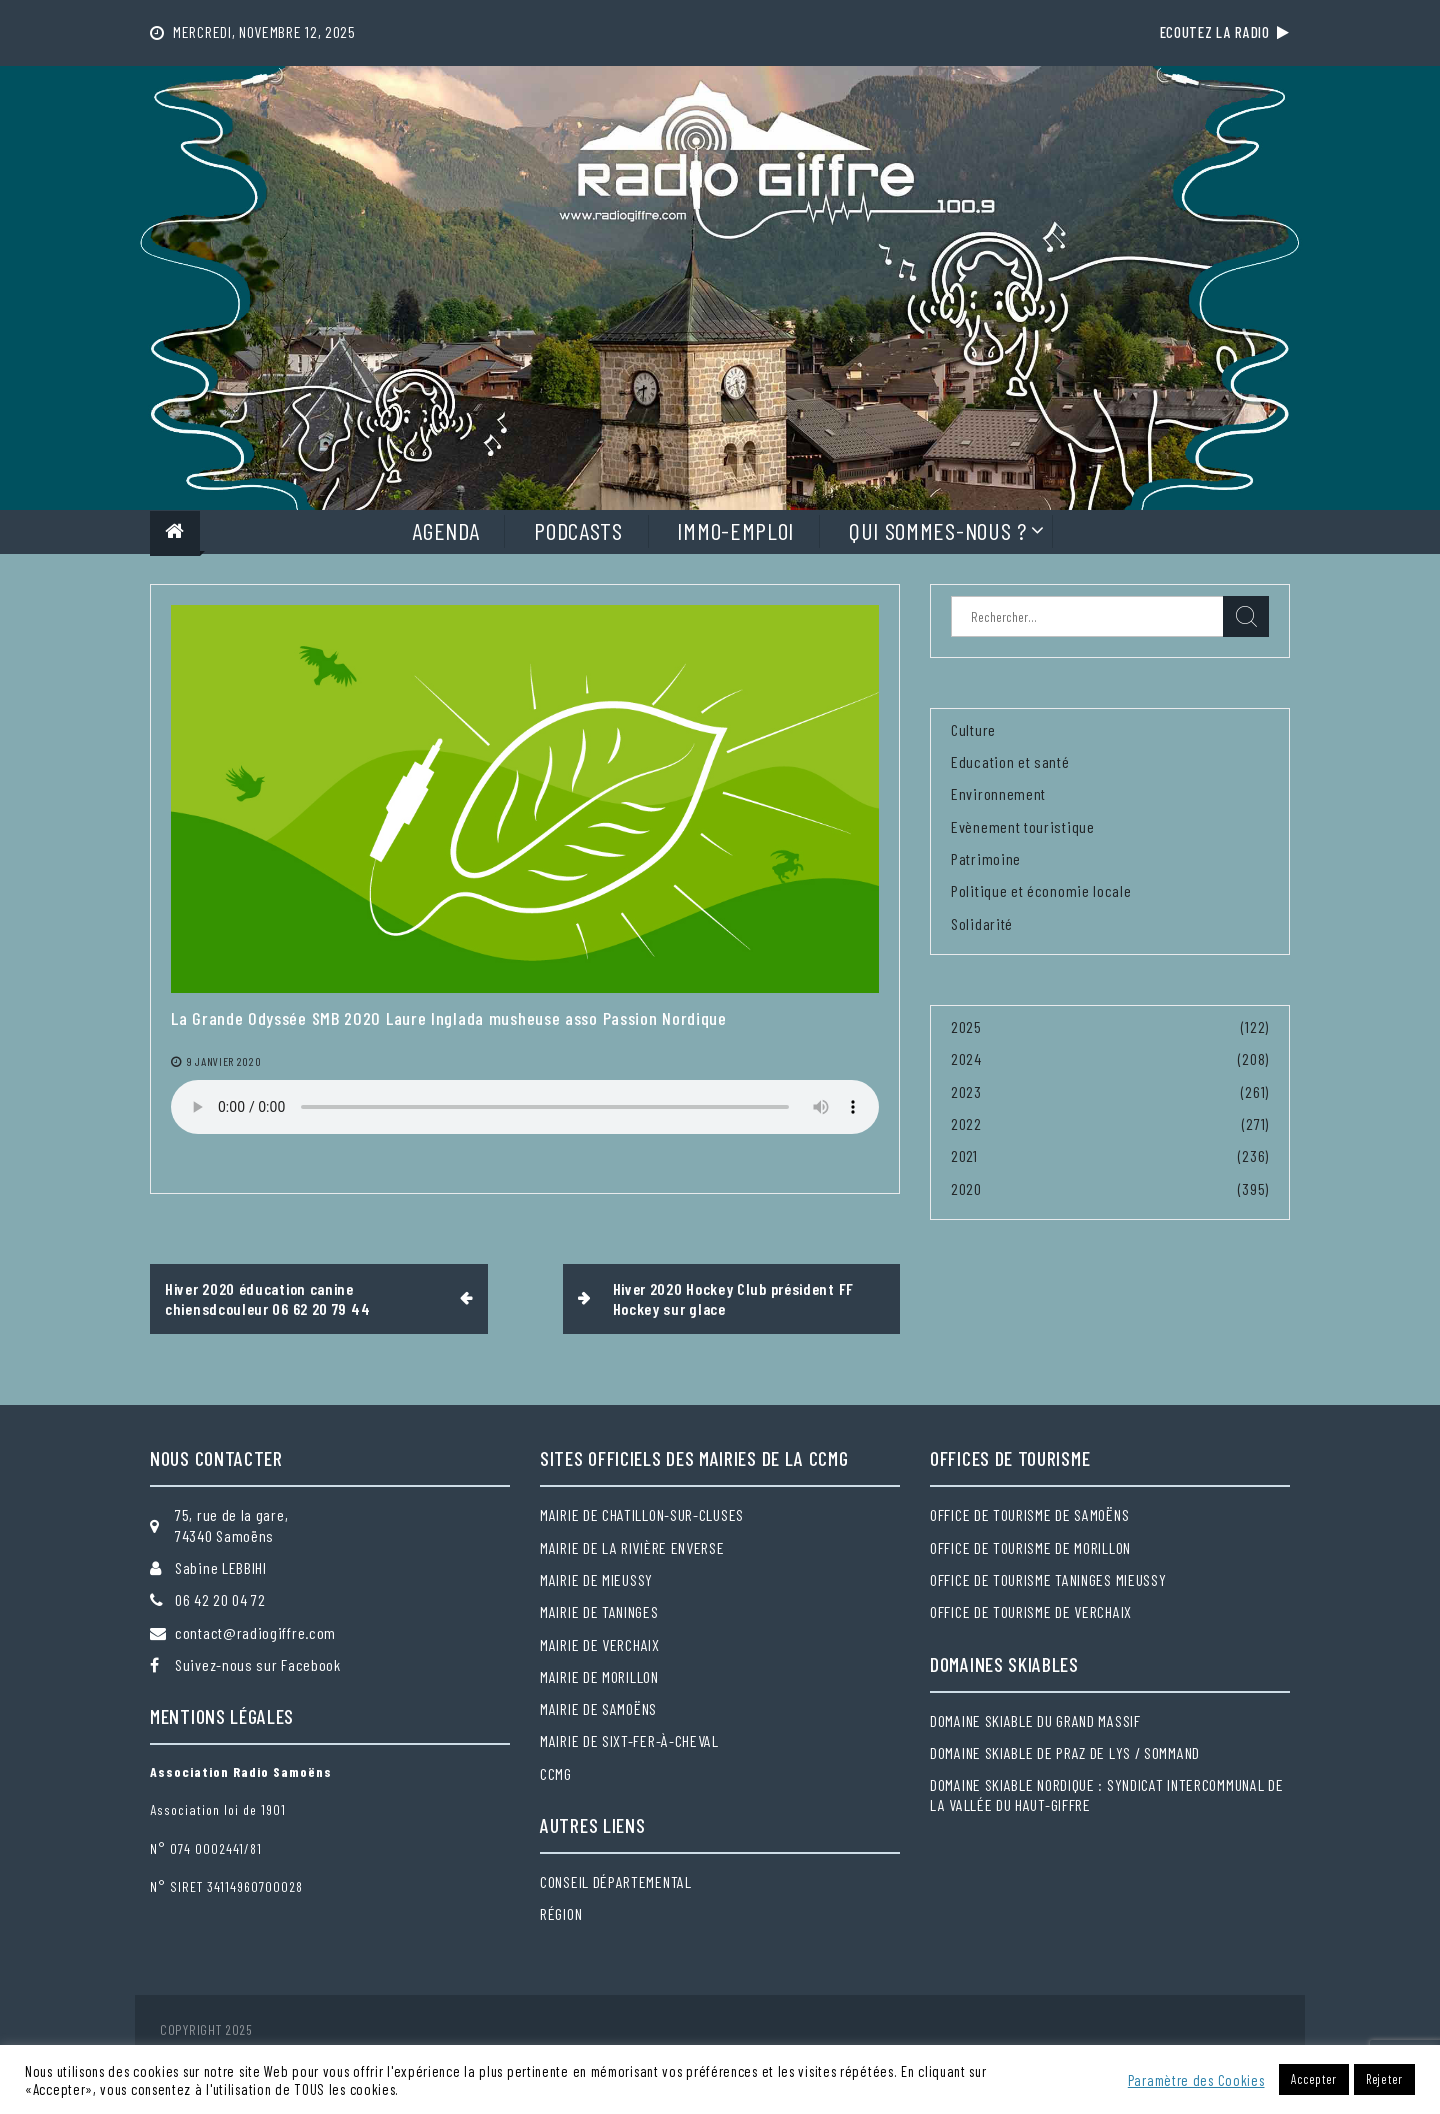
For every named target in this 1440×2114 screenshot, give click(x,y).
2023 (966, 1091)
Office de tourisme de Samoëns (1029, 1514)
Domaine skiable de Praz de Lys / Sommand (1065, 1752)
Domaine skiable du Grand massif (1035, 1720)
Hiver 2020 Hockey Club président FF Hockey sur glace (734, 1298)
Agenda (445, 530)
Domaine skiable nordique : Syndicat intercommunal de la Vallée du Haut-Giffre (1106, 1794)
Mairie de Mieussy (596, 1579)
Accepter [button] (1314, 2079)
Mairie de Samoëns (598, 1708)
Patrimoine (986, 858)
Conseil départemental (616, 1881)
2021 (964, 1155)
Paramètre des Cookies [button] (1196, 2080)
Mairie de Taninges (599, 1611)
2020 (966, 1188)
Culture (973, 729)
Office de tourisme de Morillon (1030, 1547)
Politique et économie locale (1041, 890)
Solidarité (982, 923)
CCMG (556, 1773)
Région (561, 1913)
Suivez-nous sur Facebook (258, 1664)
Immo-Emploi (735, 530)
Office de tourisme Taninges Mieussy (1048, 1579)
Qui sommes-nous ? (938, 530)
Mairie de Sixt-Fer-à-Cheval (629, 1740)
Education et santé (1010, 761)
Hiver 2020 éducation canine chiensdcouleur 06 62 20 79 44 (267, 1298)
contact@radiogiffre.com (255, 1632)
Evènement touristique (1023, 826)
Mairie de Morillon (599, 1676)
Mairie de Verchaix (600, 1644)
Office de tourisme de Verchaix (1031, 1611)
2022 (966, 1123)
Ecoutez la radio (1225, 32)
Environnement (998, 793)
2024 (966, 1058)
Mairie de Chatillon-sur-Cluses (642, 1514)
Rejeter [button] (1384, 2079)
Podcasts (578, 530)
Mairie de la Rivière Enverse (632, 1547)
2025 (966, 1026)
